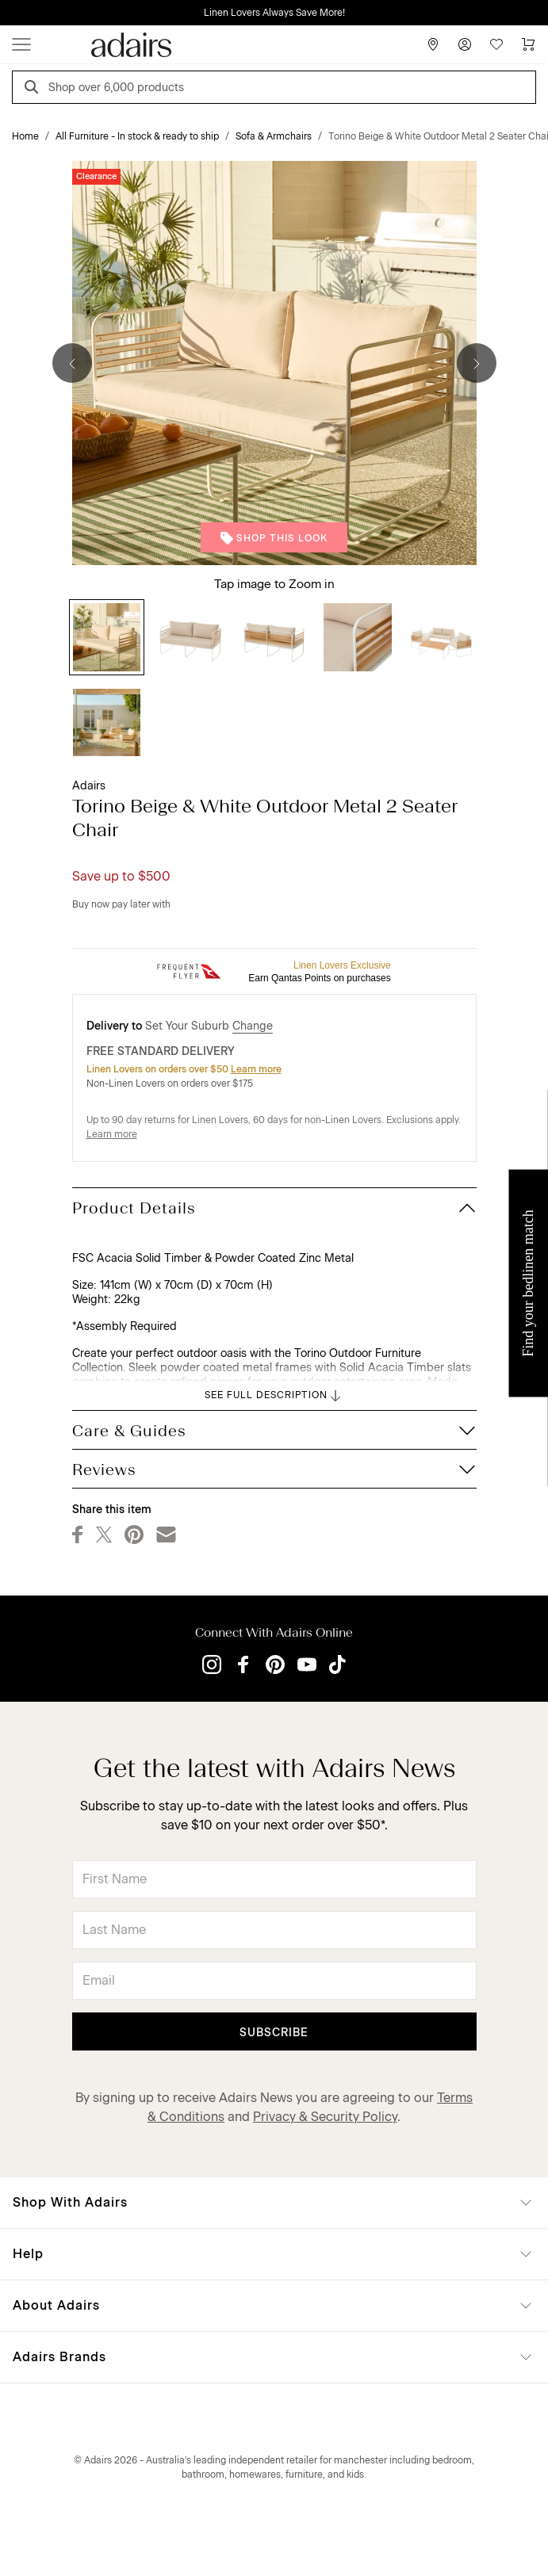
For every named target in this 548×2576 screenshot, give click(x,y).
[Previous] (72, 363)
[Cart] (528, 44)
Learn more (256, 1069)
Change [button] (252, 1026)
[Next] (476, 363)
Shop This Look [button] (274, 538)
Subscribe (274, 2032)
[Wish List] (496, 44)
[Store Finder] (433, 44)
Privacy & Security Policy (325, 2116)
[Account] (465, 44)
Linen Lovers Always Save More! (274, 12)
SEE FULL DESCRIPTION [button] (274, 1395)
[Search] (34, 89)
